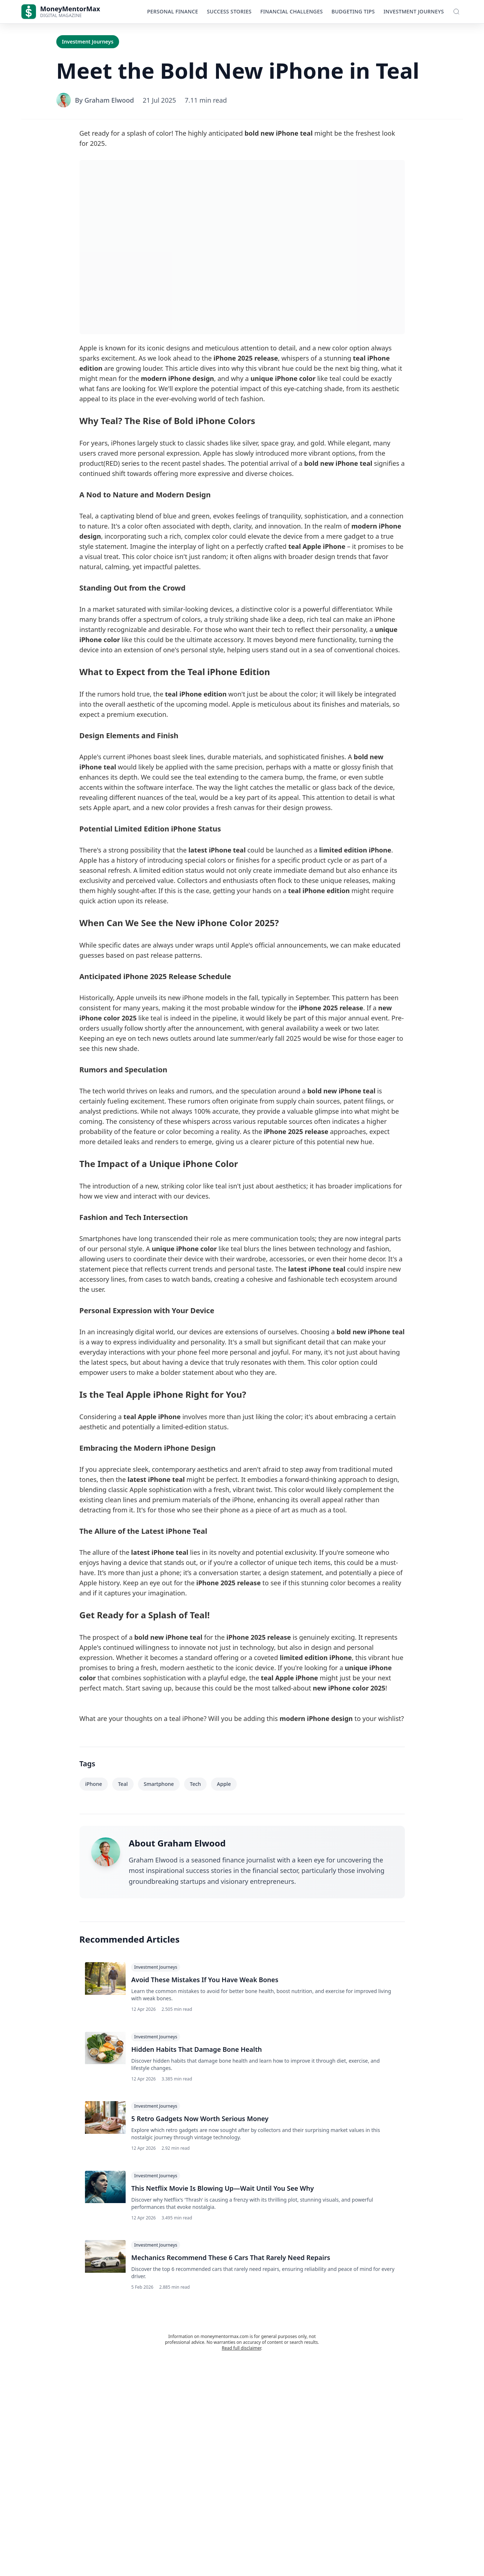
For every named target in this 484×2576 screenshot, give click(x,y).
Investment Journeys (413, 11)
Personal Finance (172, 11)
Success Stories (229, 11)
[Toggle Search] (456, 11)
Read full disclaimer (241, 2352)
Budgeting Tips (353, 11)
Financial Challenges (291, 11)
